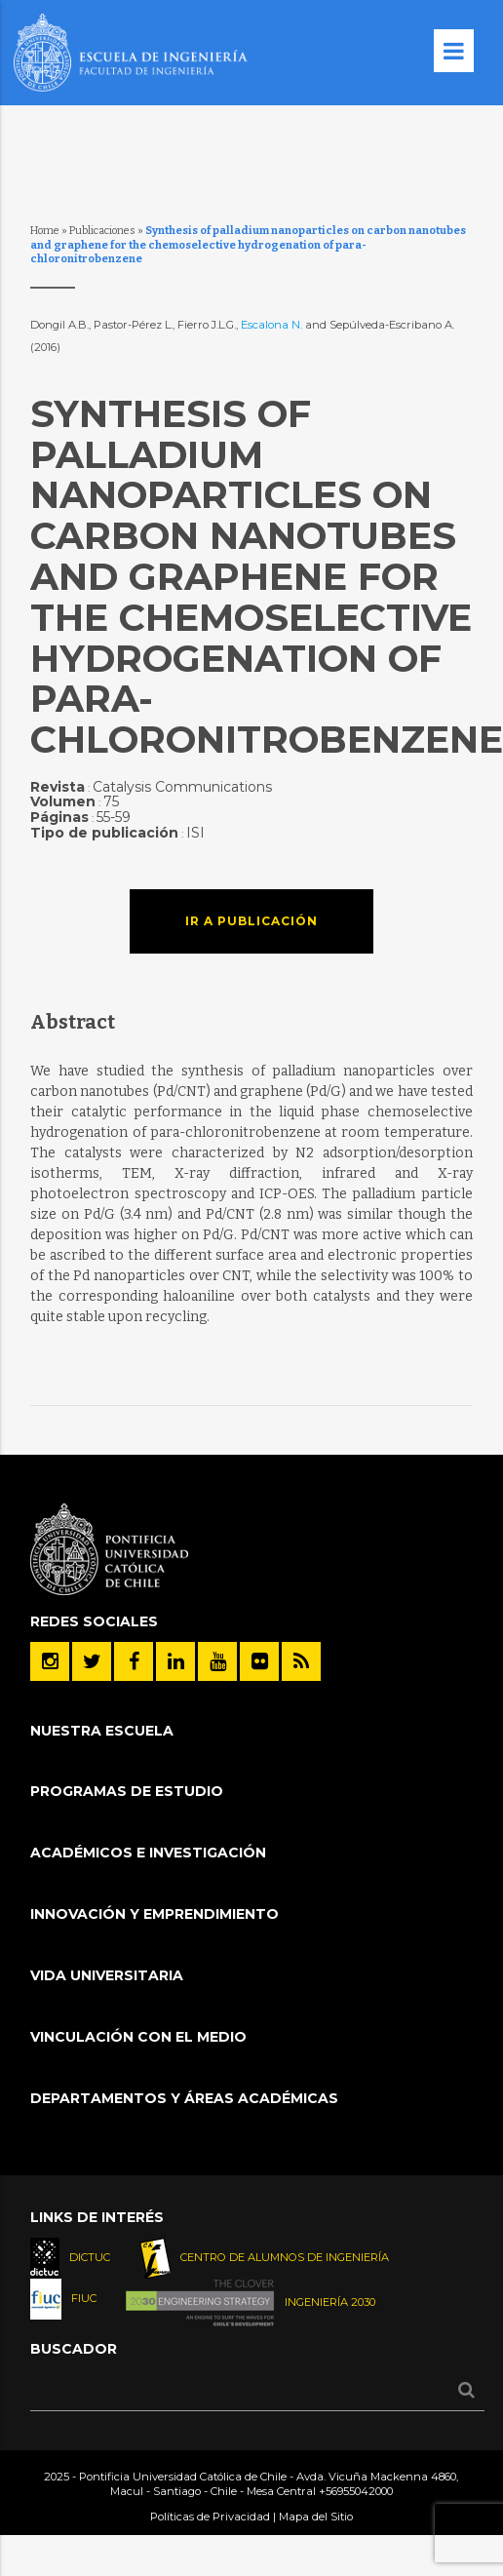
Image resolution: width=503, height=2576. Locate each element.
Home (44, 230)
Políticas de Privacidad (210, 2516)
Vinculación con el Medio (138, 2037)
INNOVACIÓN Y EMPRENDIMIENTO (154, 1914)
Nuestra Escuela (102, 1730)
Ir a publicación (251, 921)
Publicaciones (102, 230)
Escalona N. (271, 325)
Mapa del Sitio (316, 2516)
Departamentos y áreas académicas (184, 2098)
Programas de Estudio (126, 1791)
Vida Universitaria (106, 1975)
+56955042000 (356, 2491)
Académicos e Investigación (148, 1852)
